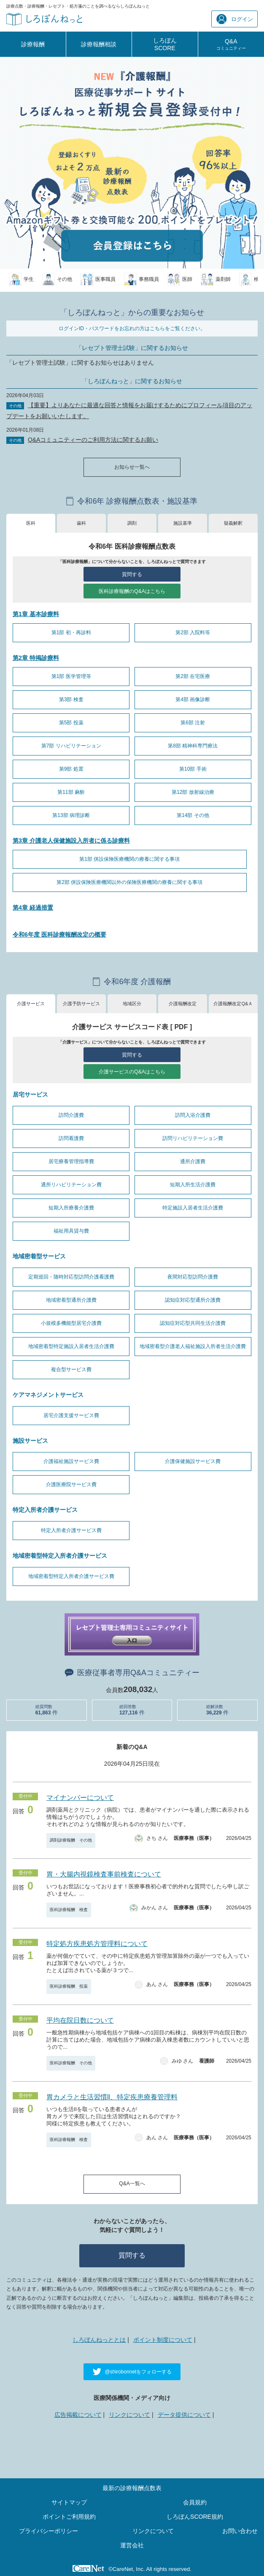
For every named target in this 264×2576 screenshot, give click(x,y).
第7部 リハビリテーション (71, 746)
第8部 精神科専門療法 (193, 746)
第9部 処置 (71, 769)
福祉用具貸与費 (71, 1231)
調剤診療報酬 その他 (71, 1840)
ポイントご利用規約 (69, 2516)
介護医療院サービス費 (71, 1484)
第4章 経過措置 (33, 907)
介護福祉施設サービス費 (71, 1461)
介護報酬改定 (183, 1003)
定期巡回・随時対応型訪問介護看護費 (71, 1277)
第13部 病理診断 (71, 815)
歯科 (81, 523)
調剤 (132, 523)
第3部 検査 (71, 699)
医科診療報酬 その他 (71, 2063)
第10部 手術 (193, 769)
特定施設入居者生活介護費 (192, 1208)
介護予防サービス (81, 1003)
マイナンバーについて (80, 1797)
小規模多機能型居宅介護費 (71, 1323)
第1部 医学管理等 (71, 676)
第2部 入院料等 (192, 632)
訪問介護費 (71, 1115)
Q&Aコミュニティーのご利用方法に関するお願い (93, 439)
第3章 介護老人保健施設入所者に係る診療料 (71, 840)
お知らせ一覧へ (132, 467)
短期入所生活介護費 (193, 1185)
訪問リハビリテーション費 (192, 1138)
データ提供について (184, 2414)
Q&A (231, 44)
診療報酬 (33, 44)
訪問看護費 (71, 1138)
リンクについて (129, 2414)
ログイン (234, 19)
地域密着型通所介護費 (71, 1300)
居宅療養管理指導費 (71, 1161)
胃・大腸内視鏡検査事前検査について (103, 1874)
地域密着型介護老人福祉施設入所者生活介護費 (193, 1346)
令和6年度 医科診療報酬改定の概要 (59, 934)
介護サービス (31, 1003)
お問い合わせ (240, 2531)
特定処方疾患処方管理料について (97, 1943)
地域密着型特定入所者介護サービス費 (71, 1576)
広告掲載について (78, 2414)
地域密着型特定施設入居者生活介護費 (71, 1346)
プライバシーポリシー (48, 2531)
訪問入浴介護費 (192, 1115)
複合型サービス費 (71, 1369)
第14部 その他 (193, 815)
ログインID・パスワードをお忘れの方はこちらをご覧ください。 (132, 328)
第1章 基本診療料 (36, 614)
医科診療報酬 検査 (69, 1909)
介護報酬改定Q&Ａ (233, 1003)
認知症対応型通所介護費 (193, 1300)
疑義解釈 (233, 523)
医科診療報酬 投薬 (69, 1986)
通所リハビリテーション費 (71, 1185)
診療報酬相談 (98, 44)
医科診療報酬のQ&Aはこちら (132, 591)
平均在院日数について (80, 2020)
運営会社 (132, 2545)
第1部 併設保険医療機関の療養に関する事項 (129, 859)
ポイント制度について (162, 2339)
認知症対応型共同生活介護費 (193, 1323)
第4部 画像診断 (192, 699)
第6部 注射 (192, 723)
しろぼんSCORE (165, 44)
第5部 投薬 (71, 723)
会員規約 (195, 2502)
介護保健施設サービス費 (193, 1461)
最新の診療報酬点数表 (132, 2488)
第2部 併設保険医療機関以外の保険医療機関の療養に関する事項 (129, 882)
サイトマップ (69, 2502)
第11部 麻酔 (71, 792)
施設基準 (182, 523)
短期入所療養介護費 (71, 1208)
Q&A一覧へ (132, 2183)
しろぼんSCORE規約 (195, 2516)
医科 (30, 523)
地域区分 (132, 1003)
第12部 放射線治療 (193, 792)
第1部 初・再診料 (71, 632)
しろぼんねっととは (99, 2339)
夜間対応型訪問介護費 (192, 1277)
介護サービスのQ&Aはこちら (132, 1072)
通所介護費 (192, 1161)
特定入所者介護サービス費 (71, 1530)
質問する (132, 574)
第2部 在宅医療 (192, 676)
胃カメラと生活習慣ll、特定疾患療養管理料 (112, 2097)
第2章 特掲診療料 (36, 657)
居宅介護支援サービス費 (71, 1415)
